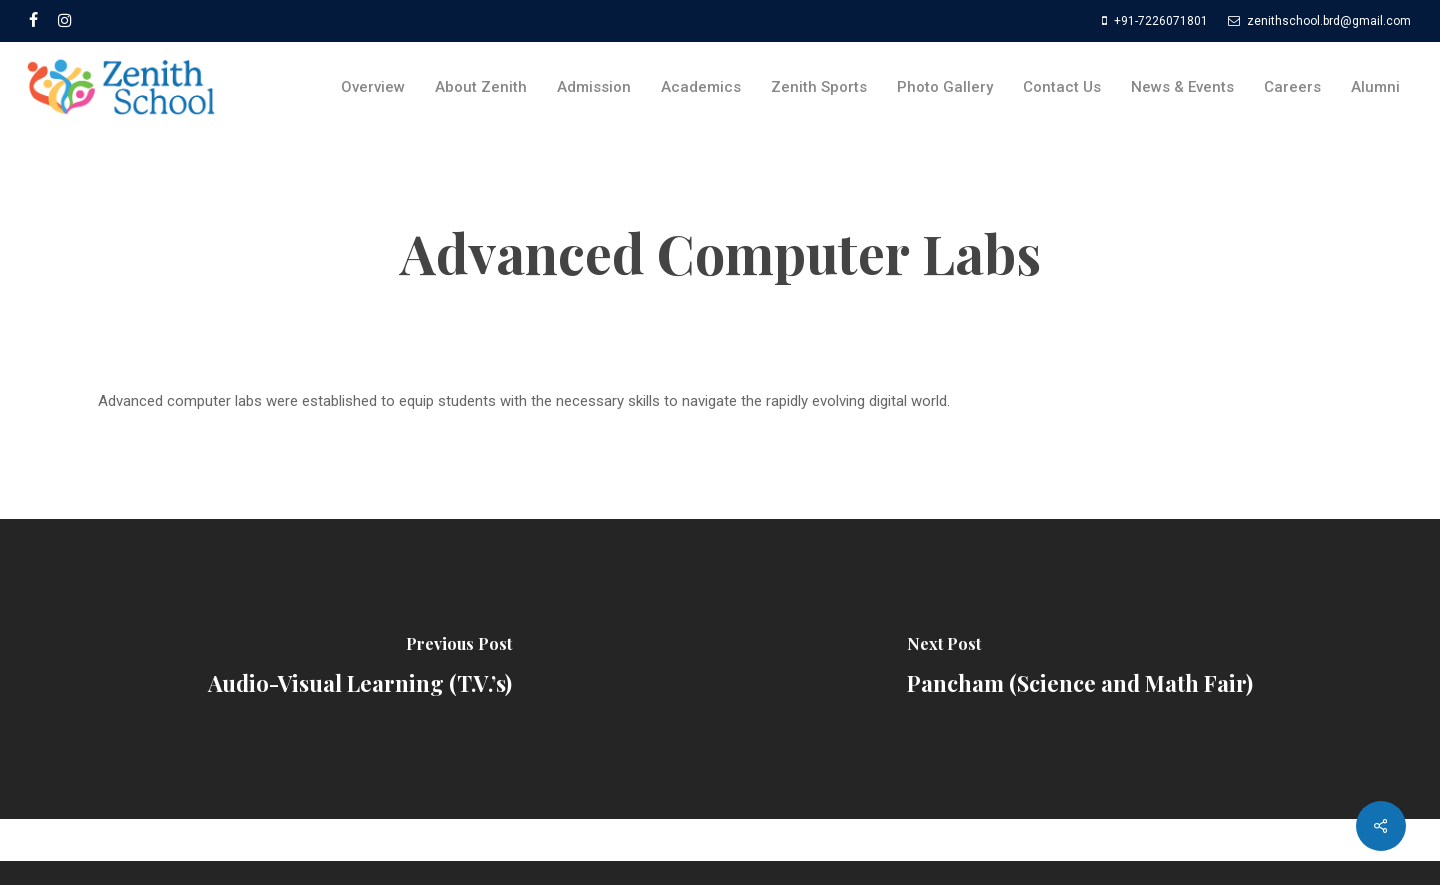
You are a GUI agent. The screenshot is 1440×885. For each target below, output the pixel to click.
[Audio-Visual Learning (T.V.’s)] (360, 669)
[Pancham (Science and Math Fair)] (1080, 669)
